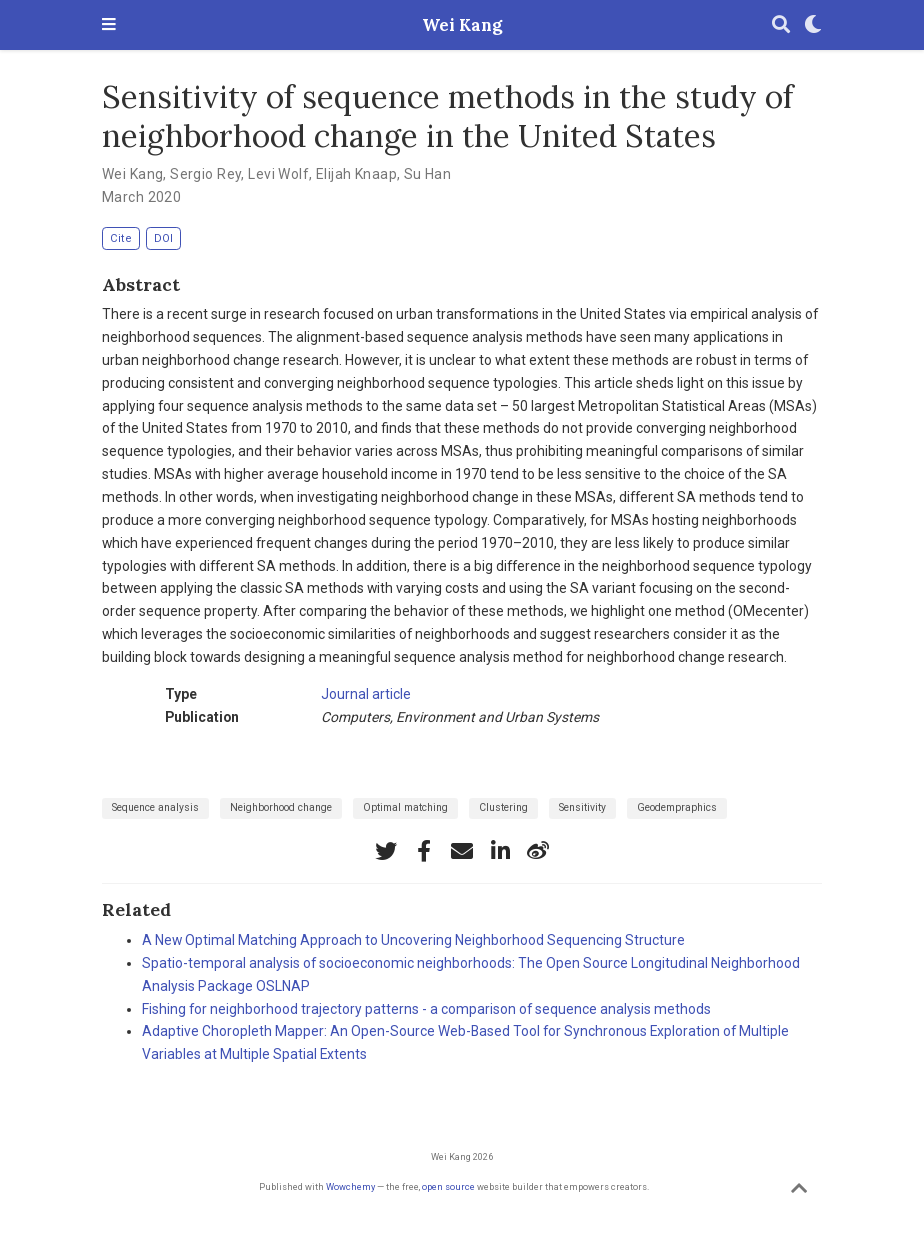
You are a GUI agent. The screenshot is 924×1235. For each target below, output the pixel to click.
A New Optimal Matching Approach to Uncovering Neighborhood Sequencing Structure (413, 940)
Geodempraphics (677, 807)
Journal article (366, 694)
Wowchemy (350, 1186)
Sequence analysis (155, 807)
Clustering (503, 807)
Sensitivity (582, 807)
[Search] (781, 25)
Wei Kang (462, 25)
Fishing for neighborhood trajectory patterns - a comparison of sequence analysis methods (426, 1009)
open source (448, 1186)
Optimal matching (405, 807)
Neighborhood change (281, 807)
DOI (163, 238)
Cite (121, 238)
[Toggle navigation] (109, 25)
